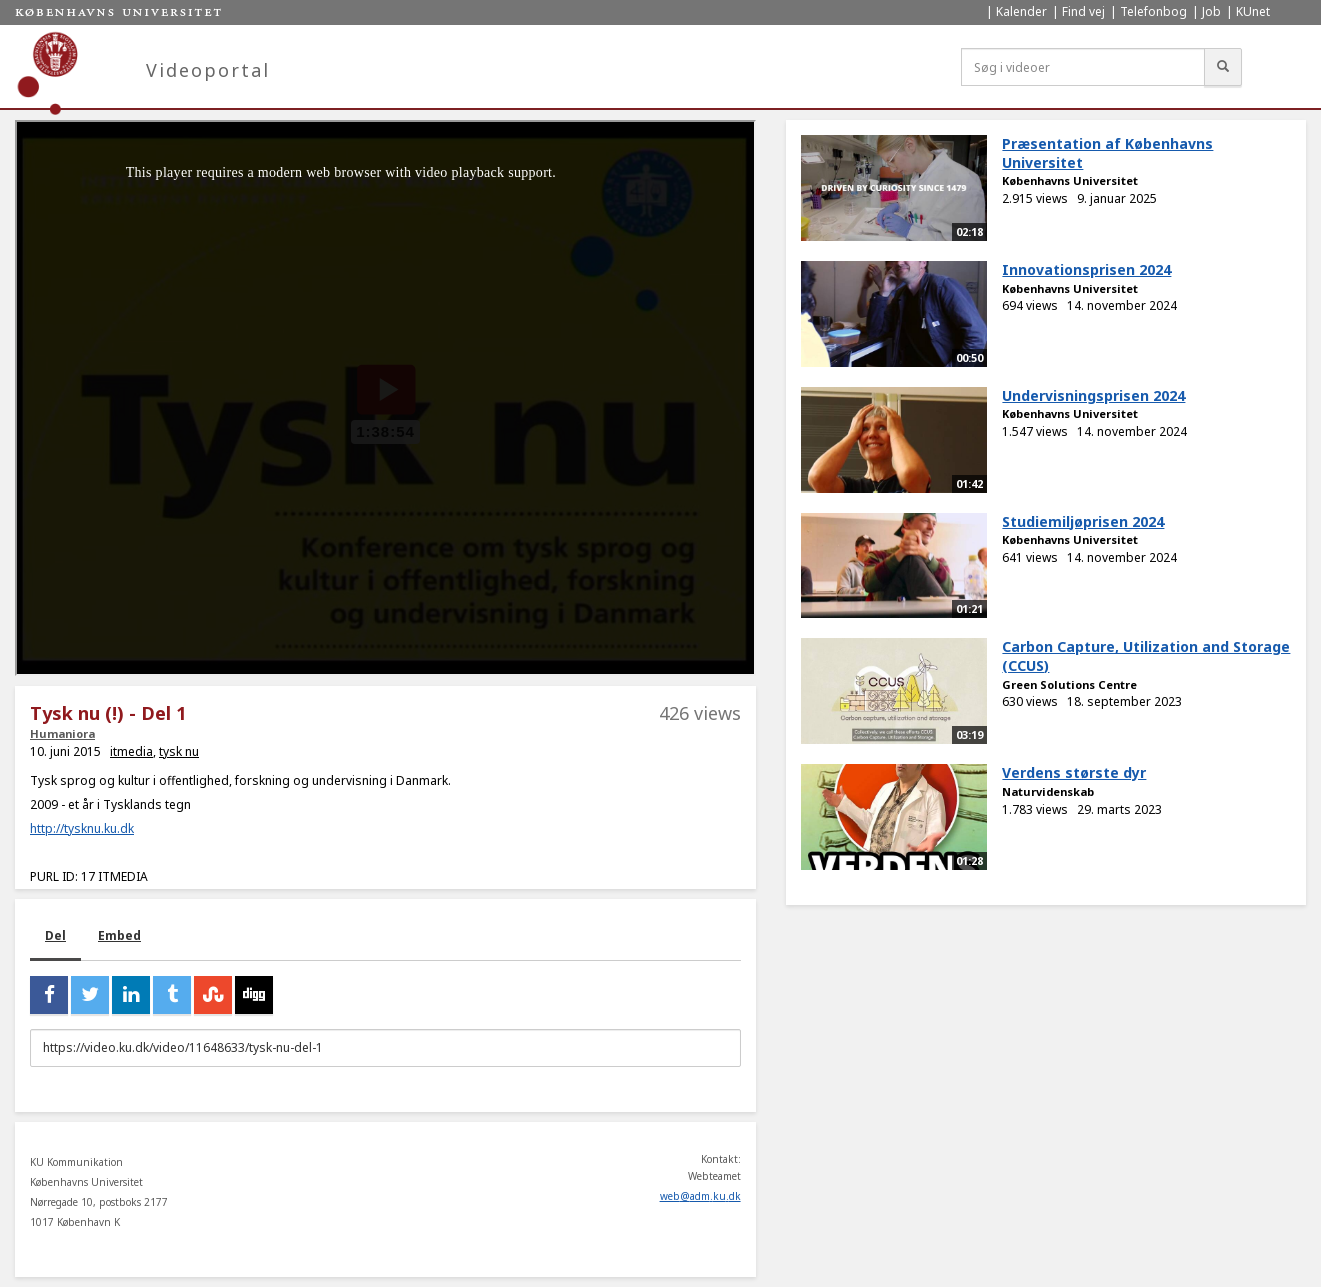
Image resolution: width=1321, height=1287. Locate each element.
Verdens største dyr (1074, 772)
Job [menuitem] (1211, 11)
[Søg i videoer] (1083, 67)
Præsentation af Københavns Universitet (1107, 153)
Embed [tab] (119, 935)
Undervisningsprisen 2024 (1093, 395)
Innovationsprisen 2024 (1086, 269)
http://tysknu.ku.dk (82, 828)
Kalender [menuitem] (1021, 11)
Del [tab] (55, 935)
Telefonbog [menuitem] (1153, 11)
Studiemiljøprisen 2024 (1083, 521)
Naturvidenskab (1048, 791)
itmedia (131, 751)
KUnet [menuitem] (1253, 11)
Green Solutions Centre (1069, 684)
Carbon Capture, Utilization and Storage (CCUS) (1146, 656)
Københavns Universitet (1070, 180)
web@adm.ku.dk (700, 1196)
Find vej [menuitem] (1083, 11)
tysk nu (179, 751)
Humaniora (62, 733)
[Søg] (1223, 67)
